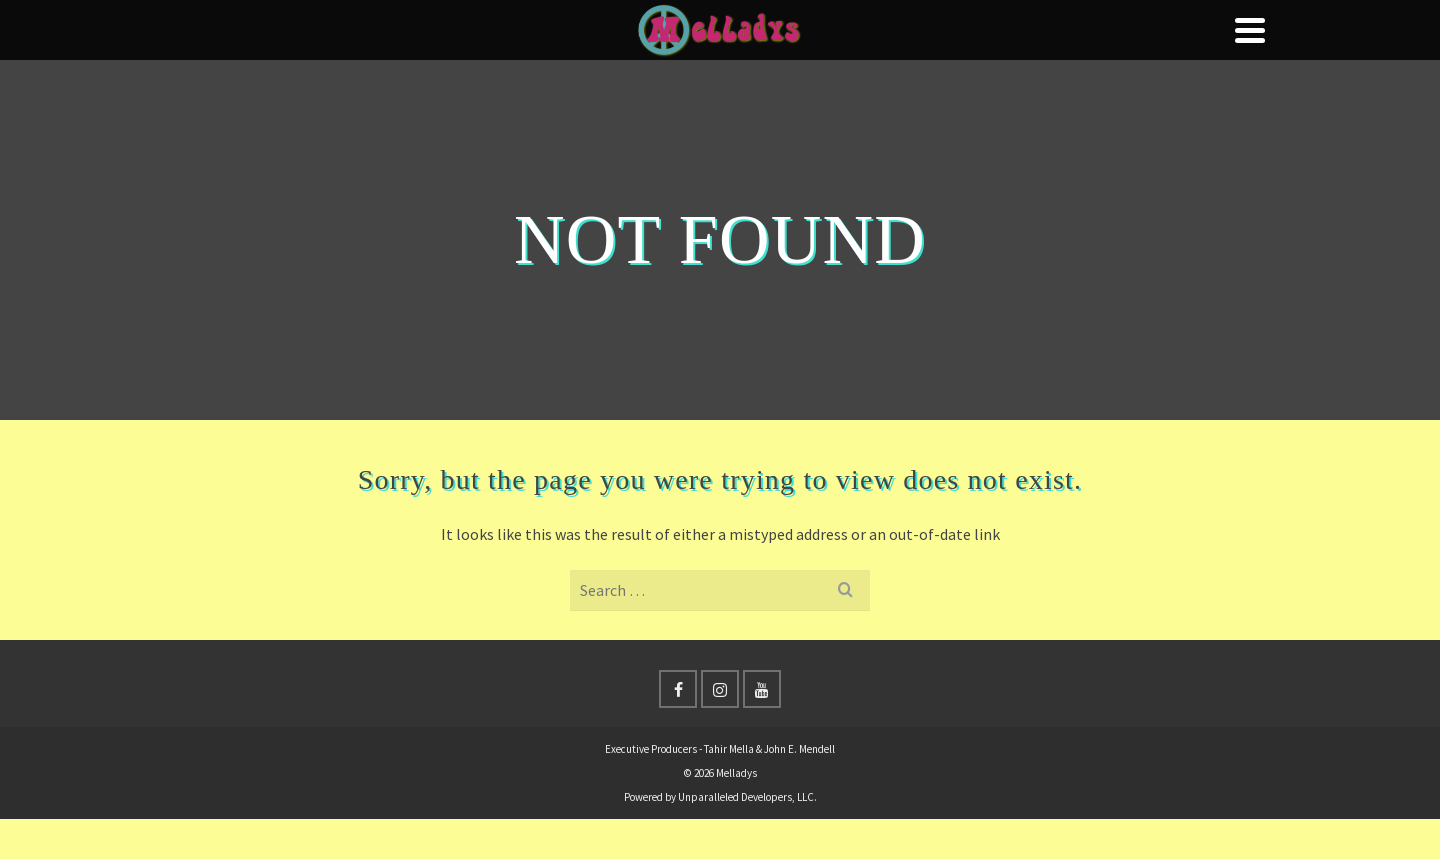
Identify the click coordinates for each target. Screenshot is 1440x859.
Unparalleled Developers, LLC (746, 797)
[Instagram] (720, 689)
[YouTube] (762, 689)
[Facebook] (678, 689)
